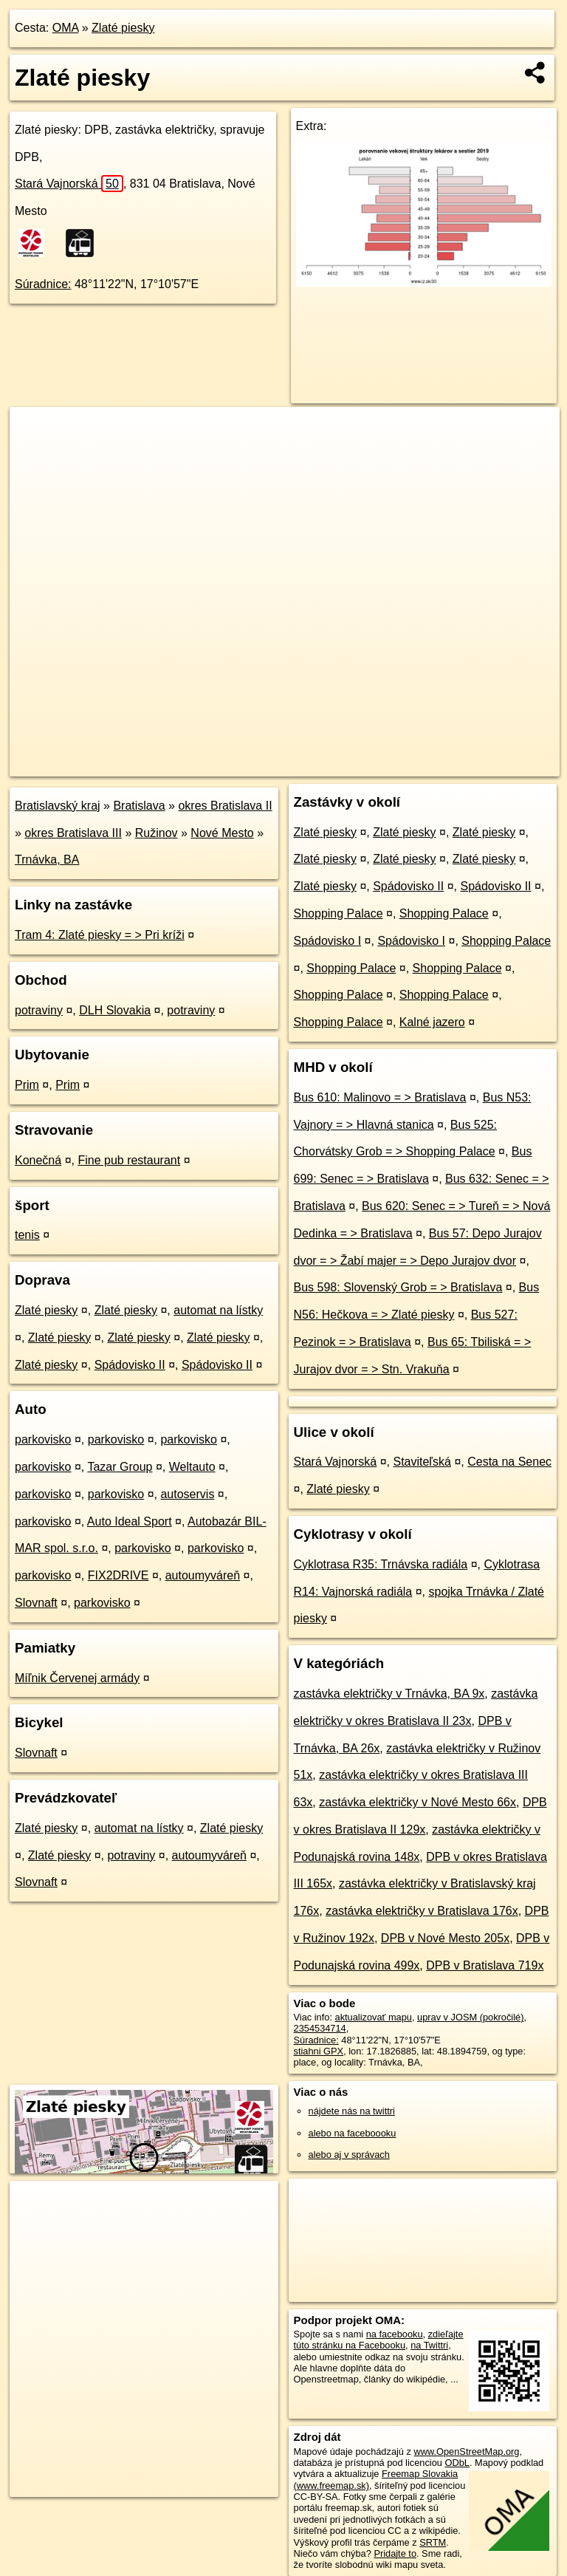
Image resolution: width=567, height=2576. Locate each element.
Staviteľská (421, 1461)
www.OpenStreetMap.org (466, 2451)
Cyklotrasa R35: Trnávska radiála (381, 1564)
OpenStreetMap (305, 764)
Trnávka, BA (47, 859)
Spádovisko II (129, 1365)
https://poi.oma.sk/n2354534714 (493, 764)
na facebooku (394, 2334)
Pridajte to (395, 2553)
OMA (65, 27)
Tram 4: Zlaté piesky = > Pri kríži (100, 935)
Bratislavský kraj (57, 805)
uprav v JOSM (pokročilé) (470, 2017)
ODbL (456, 2462)
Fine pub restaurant (129, 1160)
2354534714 (320, 2028)
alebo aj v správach (349, 2154)
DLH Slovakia (115, 1010)
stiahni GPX (319, 2051)
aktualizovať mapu (373, 2017)
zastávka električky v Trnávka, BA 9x (389, 1693)
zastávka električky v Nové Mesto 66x (417, 1802)
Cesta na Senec (509, 1461)
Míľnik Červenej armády (77, 1678)
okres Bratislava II (225, 805)
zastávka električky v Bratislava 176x (422, 1910)
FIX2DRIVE (118, 1575)
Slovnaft (36, 1602)
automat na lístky (218, 1310)
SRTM (432, 2542)
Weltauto (192, 1466)
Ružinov (156, 833)
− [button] (35, 455)
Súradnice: (43, 284)
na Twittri (429, 2345)
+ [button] (35, 432)
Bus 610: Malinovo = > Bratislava (380, 1097)
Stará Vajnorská (69, 183)
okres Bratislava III (73, 833)
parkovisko (43, 1439)
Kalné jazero (432, 1022)
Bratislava (139, 805)
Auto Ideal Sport (129, 1521)
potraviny (39, 1010)
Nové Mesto (221, 833)
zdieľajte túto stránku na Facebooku (379, 2340)
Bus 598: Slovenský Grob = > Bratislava (398, 1287)
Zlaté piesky (123, 27)
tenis (27, 1235)
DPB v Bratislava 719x (484, 1965)
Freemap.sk (381, 764)
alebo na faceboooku (352, 2133)
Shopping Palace (338, 913)
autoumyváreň (202, 1575)
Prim (27, 1085)
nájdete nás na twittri (352, 2111)
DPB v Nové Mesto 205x (445, 1938)
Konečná (38, 1160)
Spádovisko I (328, 941)
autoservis (187, 1494)
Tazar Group (119, 1466)
